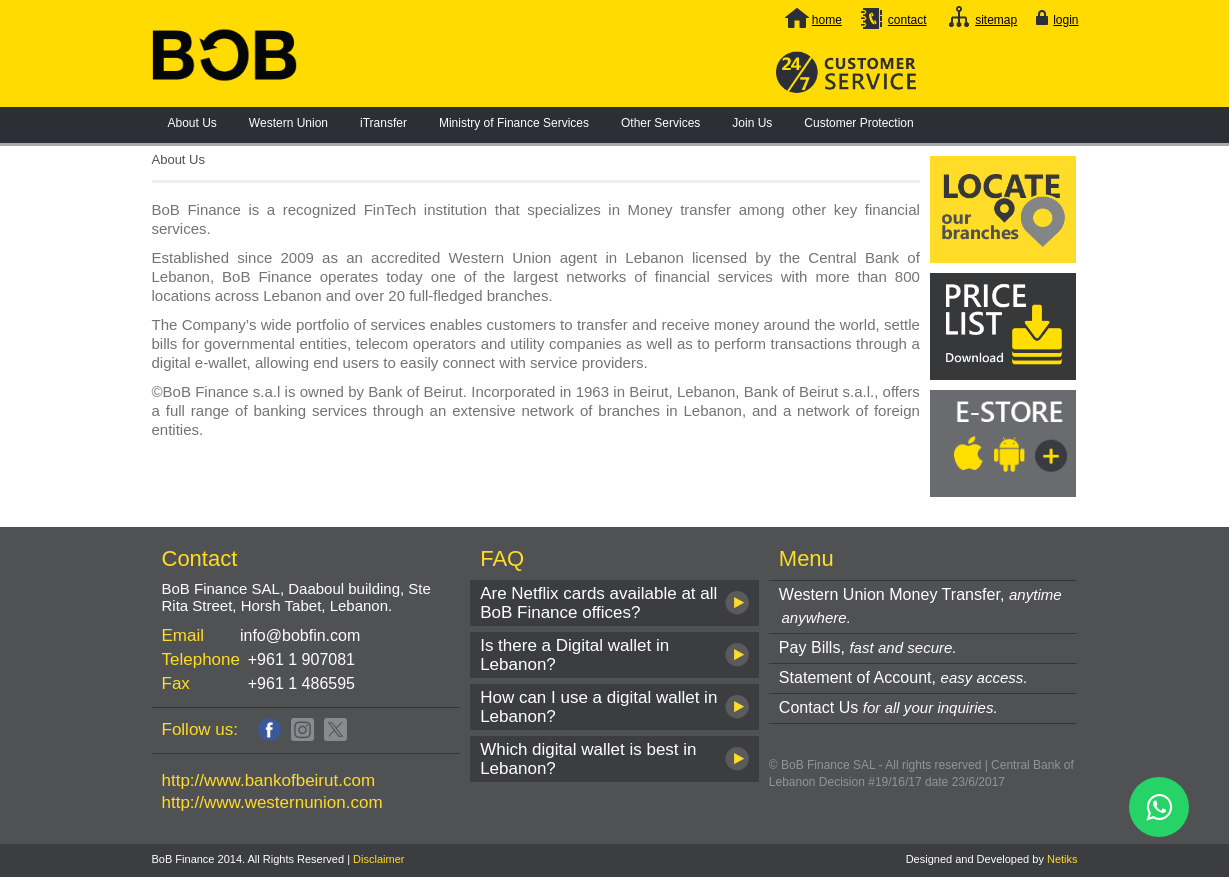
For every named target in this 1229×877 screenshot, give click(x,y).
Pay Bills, (868, 647)
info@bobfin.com (300, 635)
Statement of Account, (903, 677)
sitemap (996, 20)
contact (907, 20)
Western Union (288, 123)
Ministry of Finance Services (514, 123)
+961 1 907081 (301, 659)
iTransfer (383, 123)
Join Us (752, 123)
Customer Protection (858, 123)
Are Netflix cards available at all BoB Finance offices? (598, 603)
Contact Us (888, 707)
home (827, 20)
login (1065, 20)
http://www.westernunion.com (272, 802)
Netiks (1062, 859)
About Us (192, 123)
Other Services (660, 123)
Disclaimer (378, 859)
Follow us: (200, 729)
